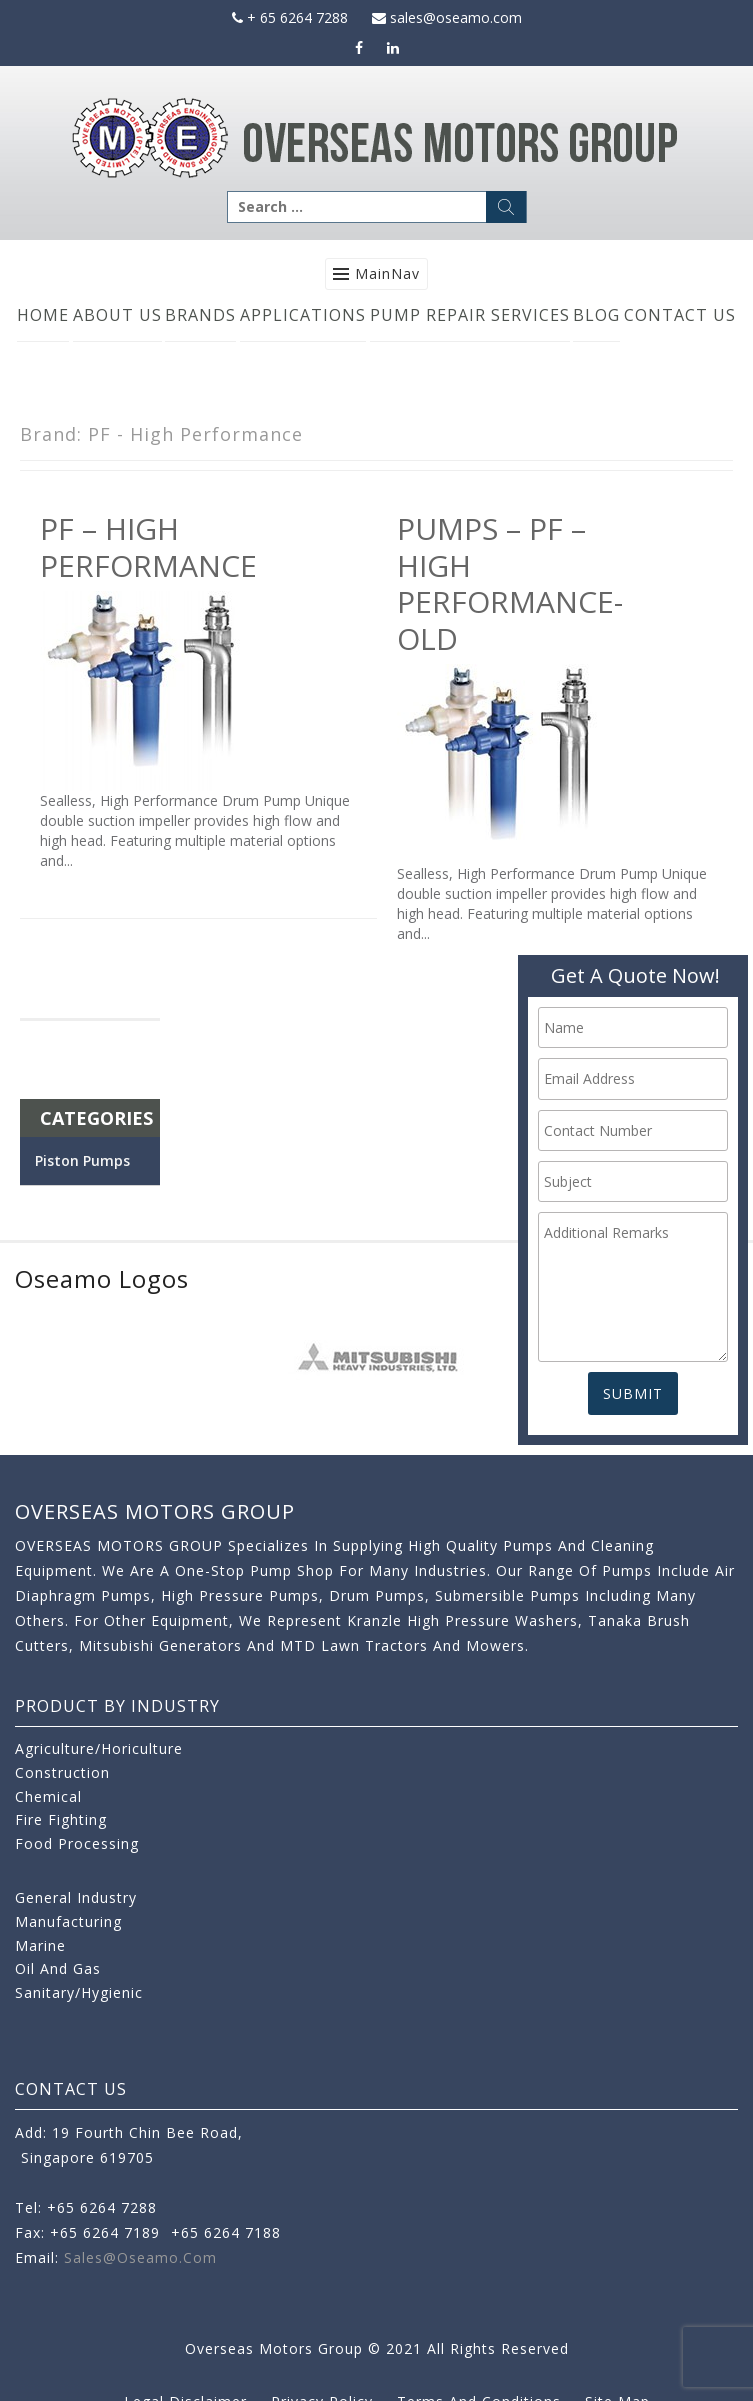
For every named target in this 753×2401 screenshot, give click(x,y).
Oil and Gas (58, 1968)
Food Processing (77, 1843)
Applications (303, 315)
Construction (62, 1772)
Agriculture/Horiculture (99, 1748)
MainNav (387, 273)
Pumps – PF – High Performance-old (510, 583)
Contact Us (680, 315)
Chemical (48, 1796)
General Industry (76, 1897)
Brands (200, 315)
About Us (117, 315)
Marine (40, 1945)
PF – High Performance (148, 546)
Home (43, 315)
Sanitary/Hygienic (79, 1992)
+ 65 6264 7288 (290, 17)
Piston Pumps (82, 1160)
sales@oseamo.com (447, 17)
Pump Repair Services (470, 315)
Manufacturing (68, 1921)
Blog (596, 315)
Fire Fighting (61, 1819)
